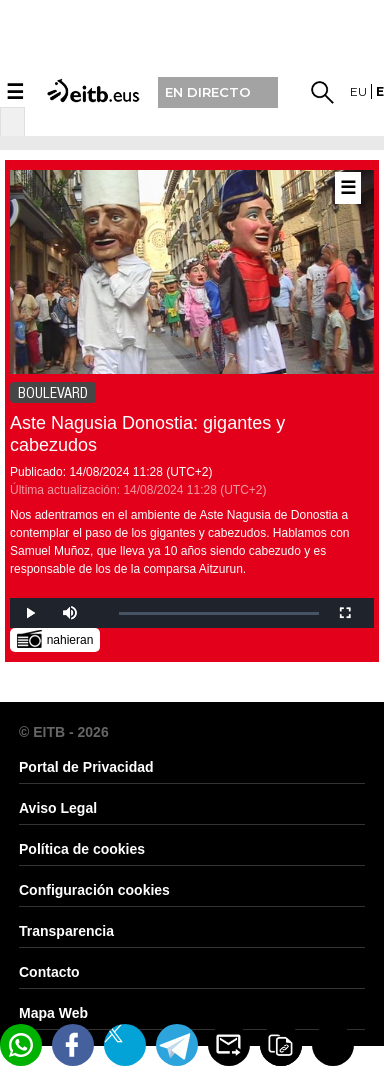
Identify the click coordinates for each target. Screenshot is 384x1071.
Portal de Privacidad (86, 767)
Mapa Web (53, 1013)
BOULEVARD (53, 393)
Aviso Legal (58, 808)
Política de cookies (82, 849)
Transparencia (66, 931)
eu (358, 91)
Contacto (49, 972)
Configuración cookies (94, 890)
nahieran (55, 638)
